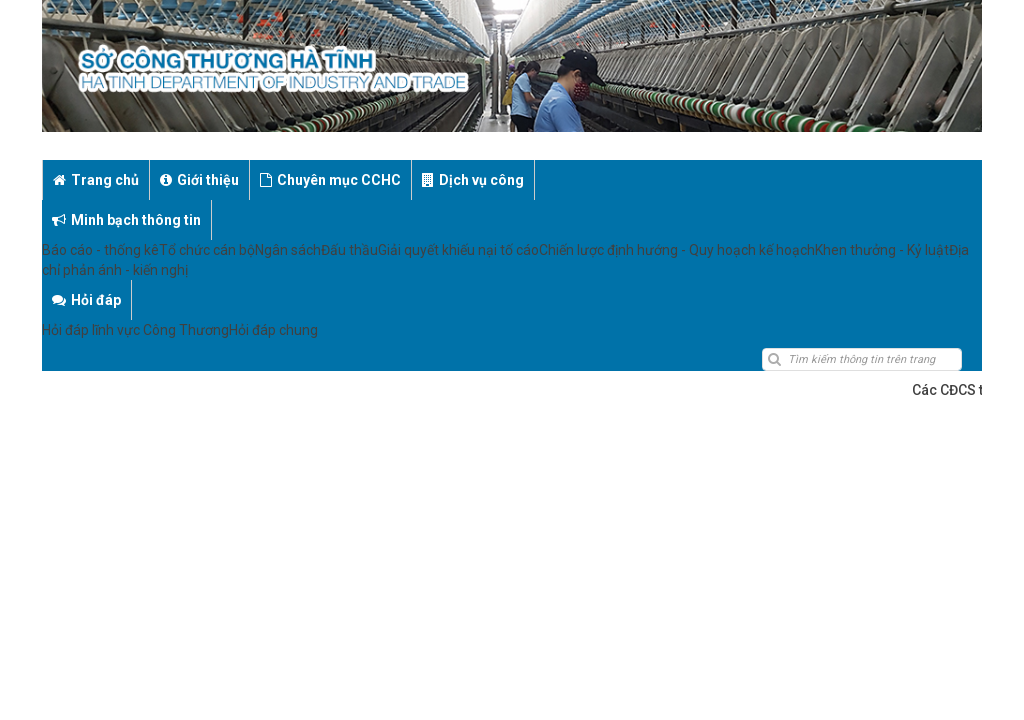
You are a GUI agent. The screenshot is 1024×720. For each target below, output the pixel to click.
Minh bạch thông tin (619, 180)
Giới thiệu (199, 180)
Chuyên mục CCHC (330, 180)
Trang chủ (96, 180)
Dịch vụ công (473, 180)
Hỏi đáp (749, 180)
